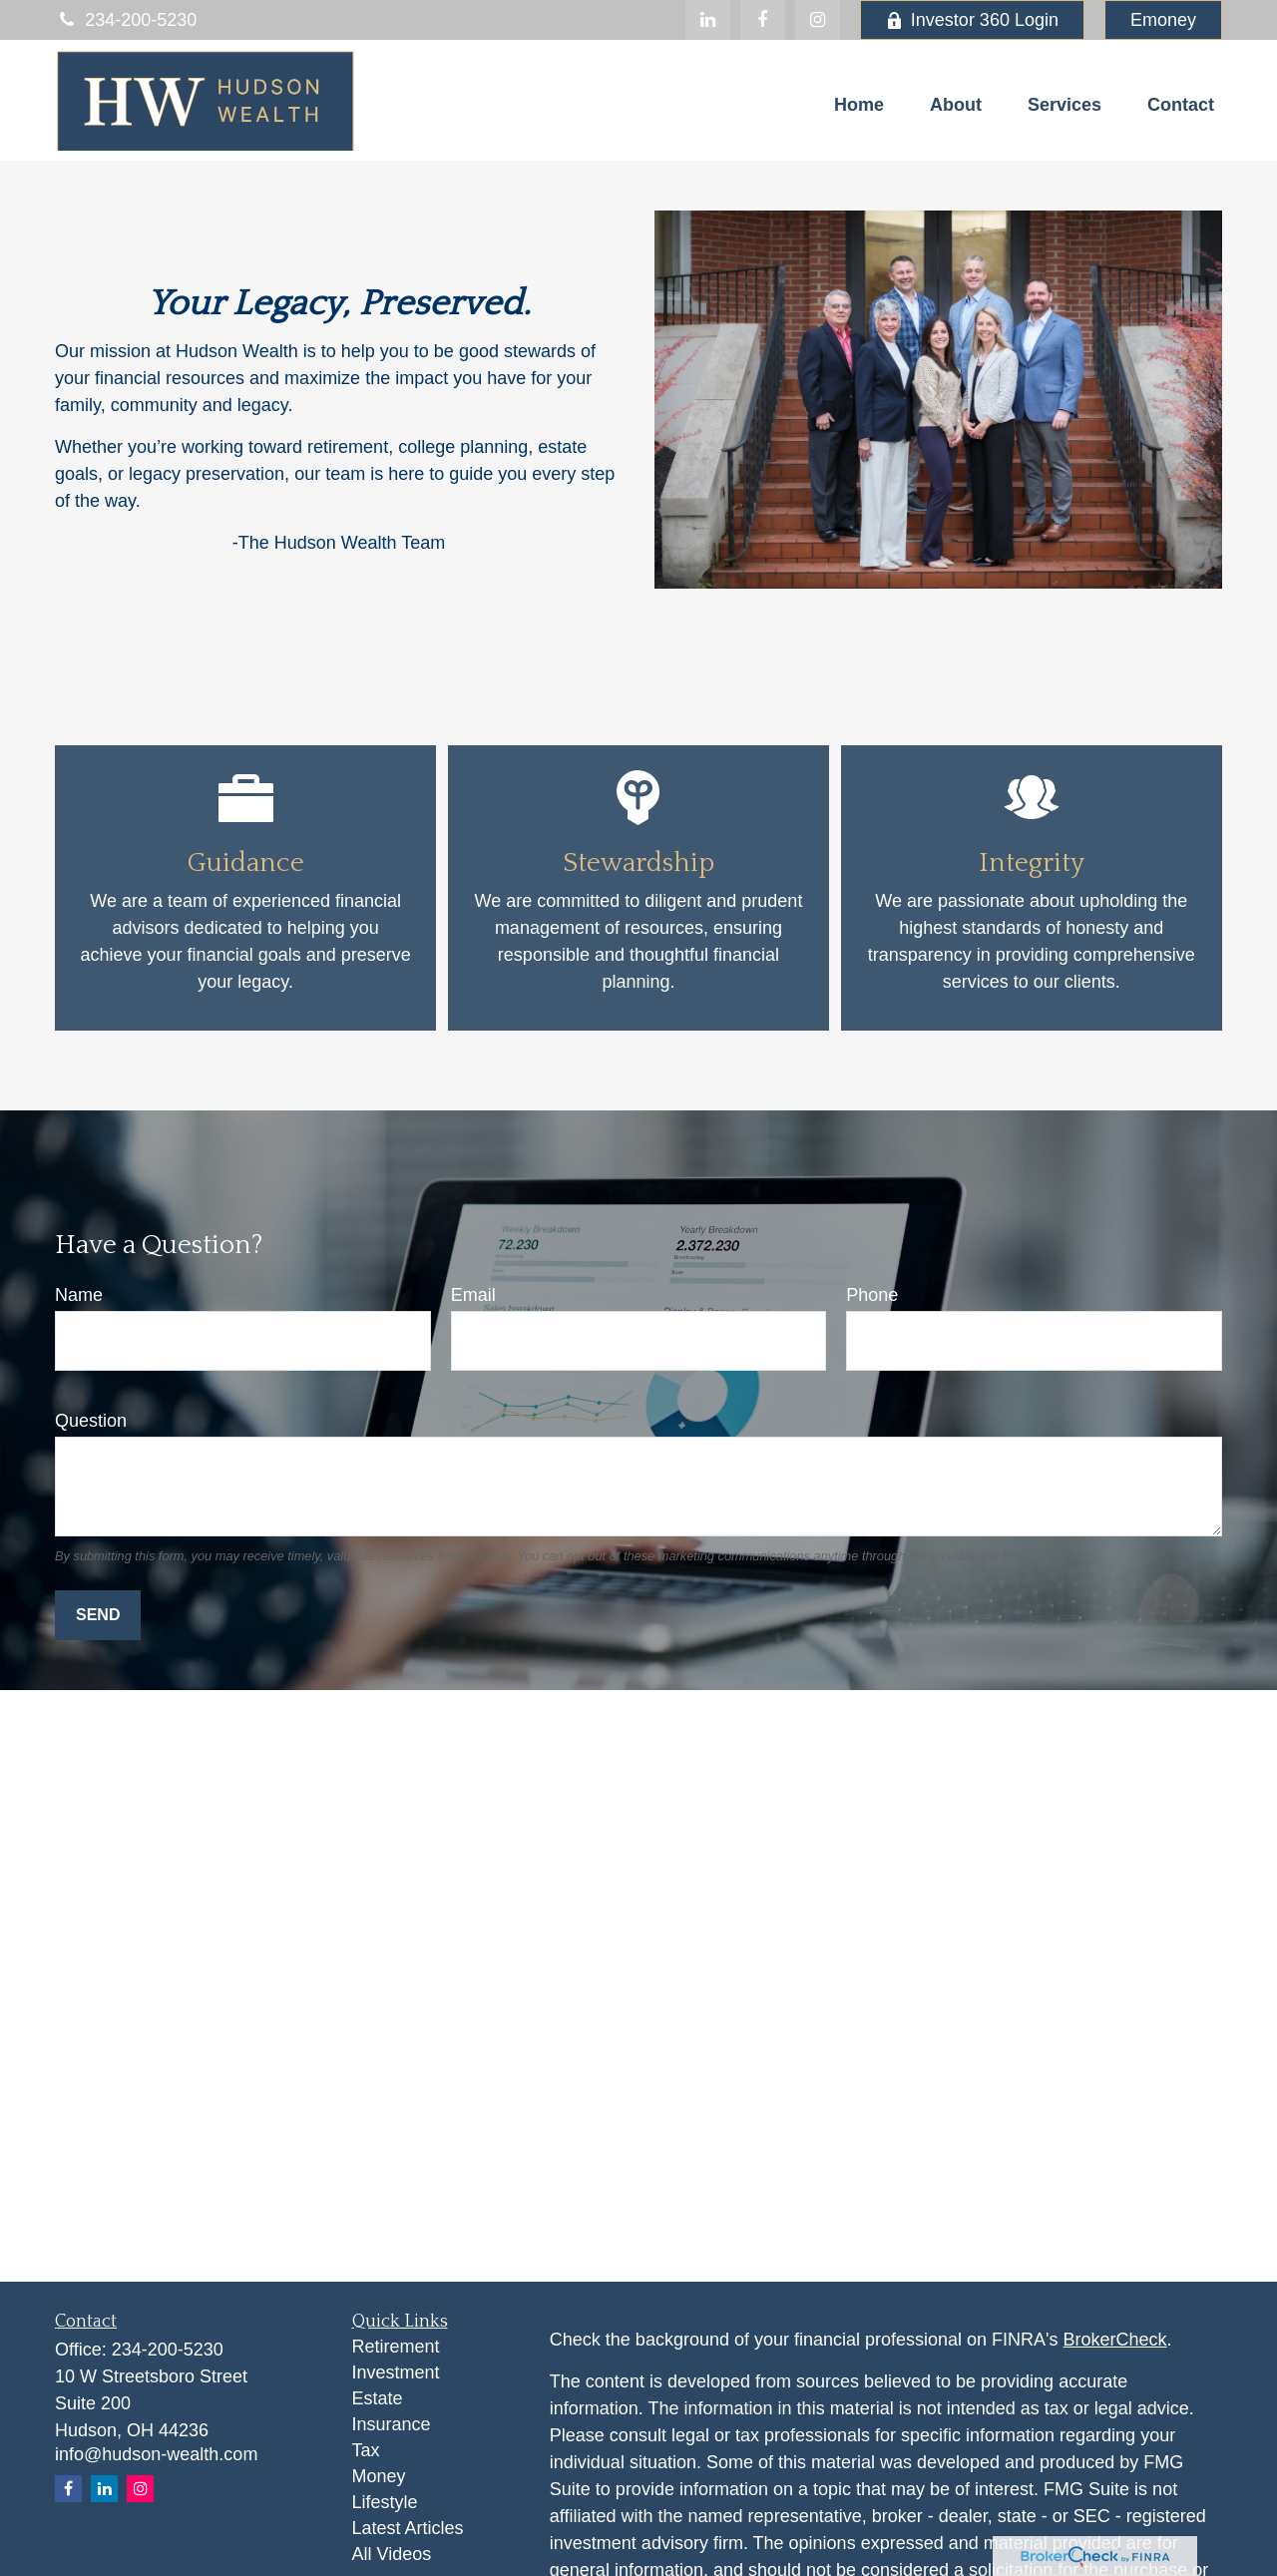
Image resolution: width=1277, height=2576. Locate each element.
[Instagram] (140, 2488)
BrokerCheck (1115, 2340)
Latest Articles (408, 2528)
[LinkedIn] (707, 20)
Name (79, 1295)
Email (473, 1295)
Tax (366, 2450)
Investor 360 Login (972, 20)
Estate (377, 2398)
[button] (859, 105)
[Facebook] (762, 20)
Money (379, 2476)
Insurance (391, 2424)
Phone (872, 1295)
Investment (396, 2372)
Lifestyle (385, 2502)
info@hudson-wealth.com (156, 2454)
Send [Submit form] (98, 1614)
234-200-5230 (126, 20)
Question (91, 1421)
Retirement (396, 2347)
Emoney (1163, 20)
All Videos (392, 2554)
